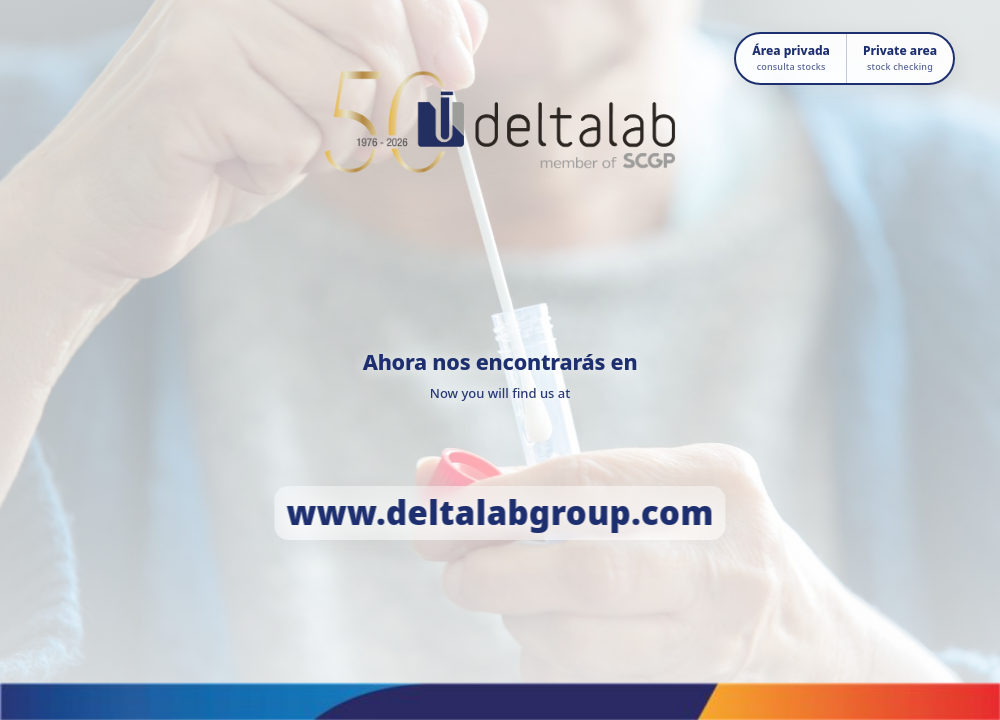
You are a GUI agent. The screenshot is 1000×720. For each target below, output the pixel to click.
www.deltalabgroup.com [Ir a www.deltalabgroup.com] (499, 512)
